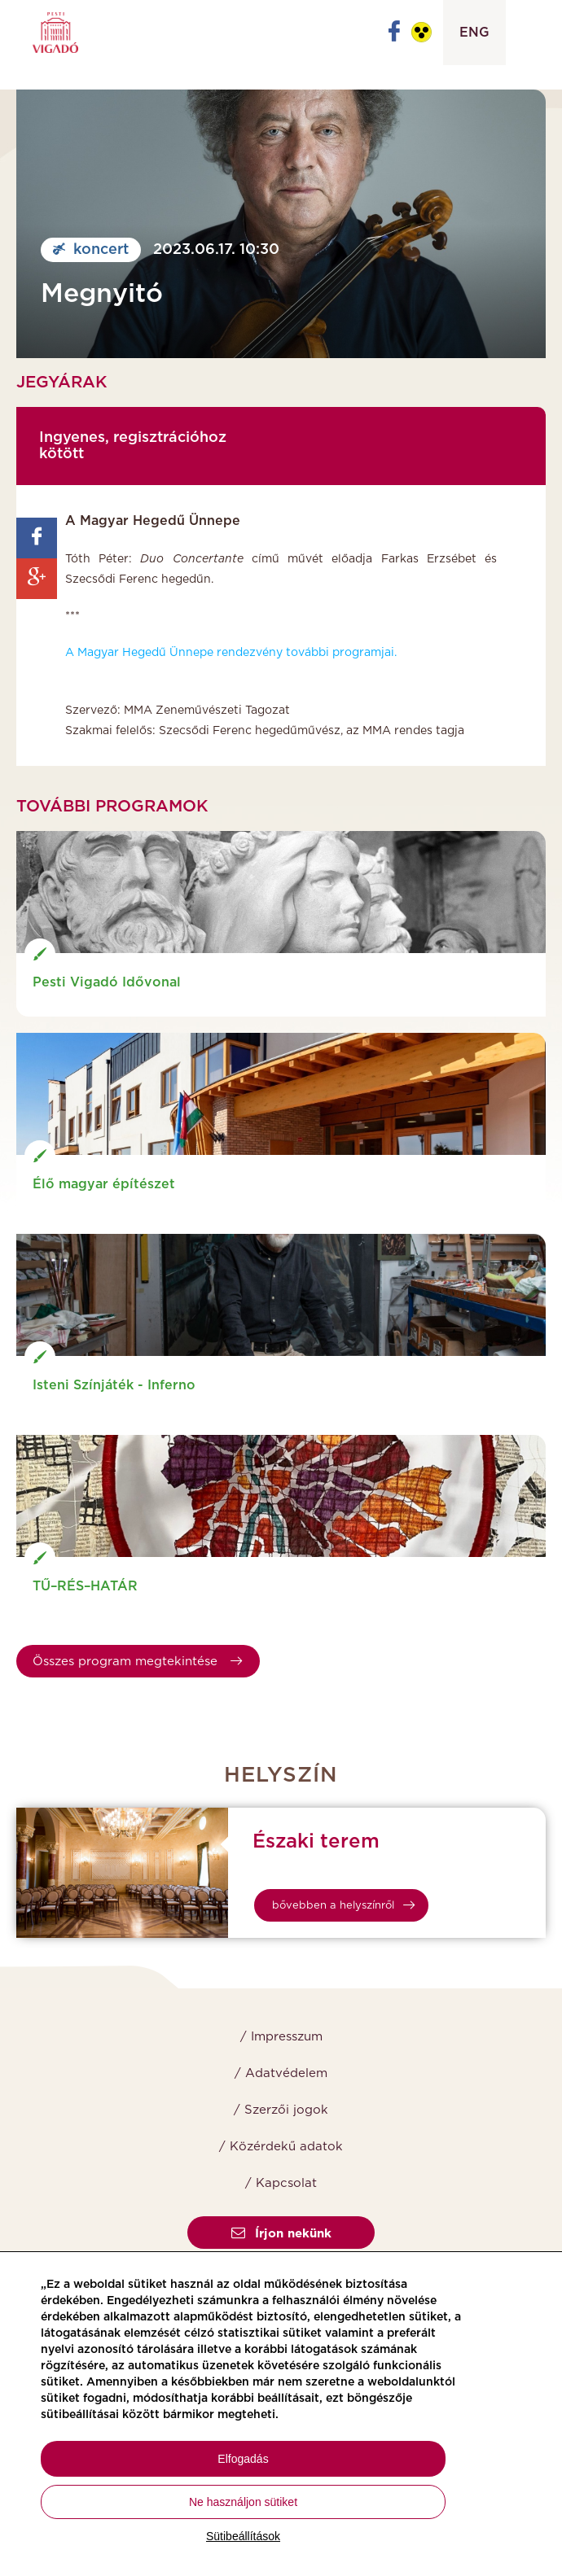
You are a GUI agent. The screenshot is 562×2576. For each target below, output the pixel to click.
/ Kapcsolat (281, 2183)
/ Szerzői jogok (281, 2110)
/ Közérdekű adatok (281, 2147)
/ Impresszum (281, 2037)
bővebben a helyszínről (343, 1905)
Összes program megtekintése (137, 1661)
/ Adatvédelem (281, 2073)
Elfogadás (242, 2458)
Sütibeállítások (243, 2536)
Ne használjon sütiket (243, 2501)
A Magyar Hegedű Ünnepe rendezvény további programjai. (231, 652)
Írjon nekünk (281, 2234)
